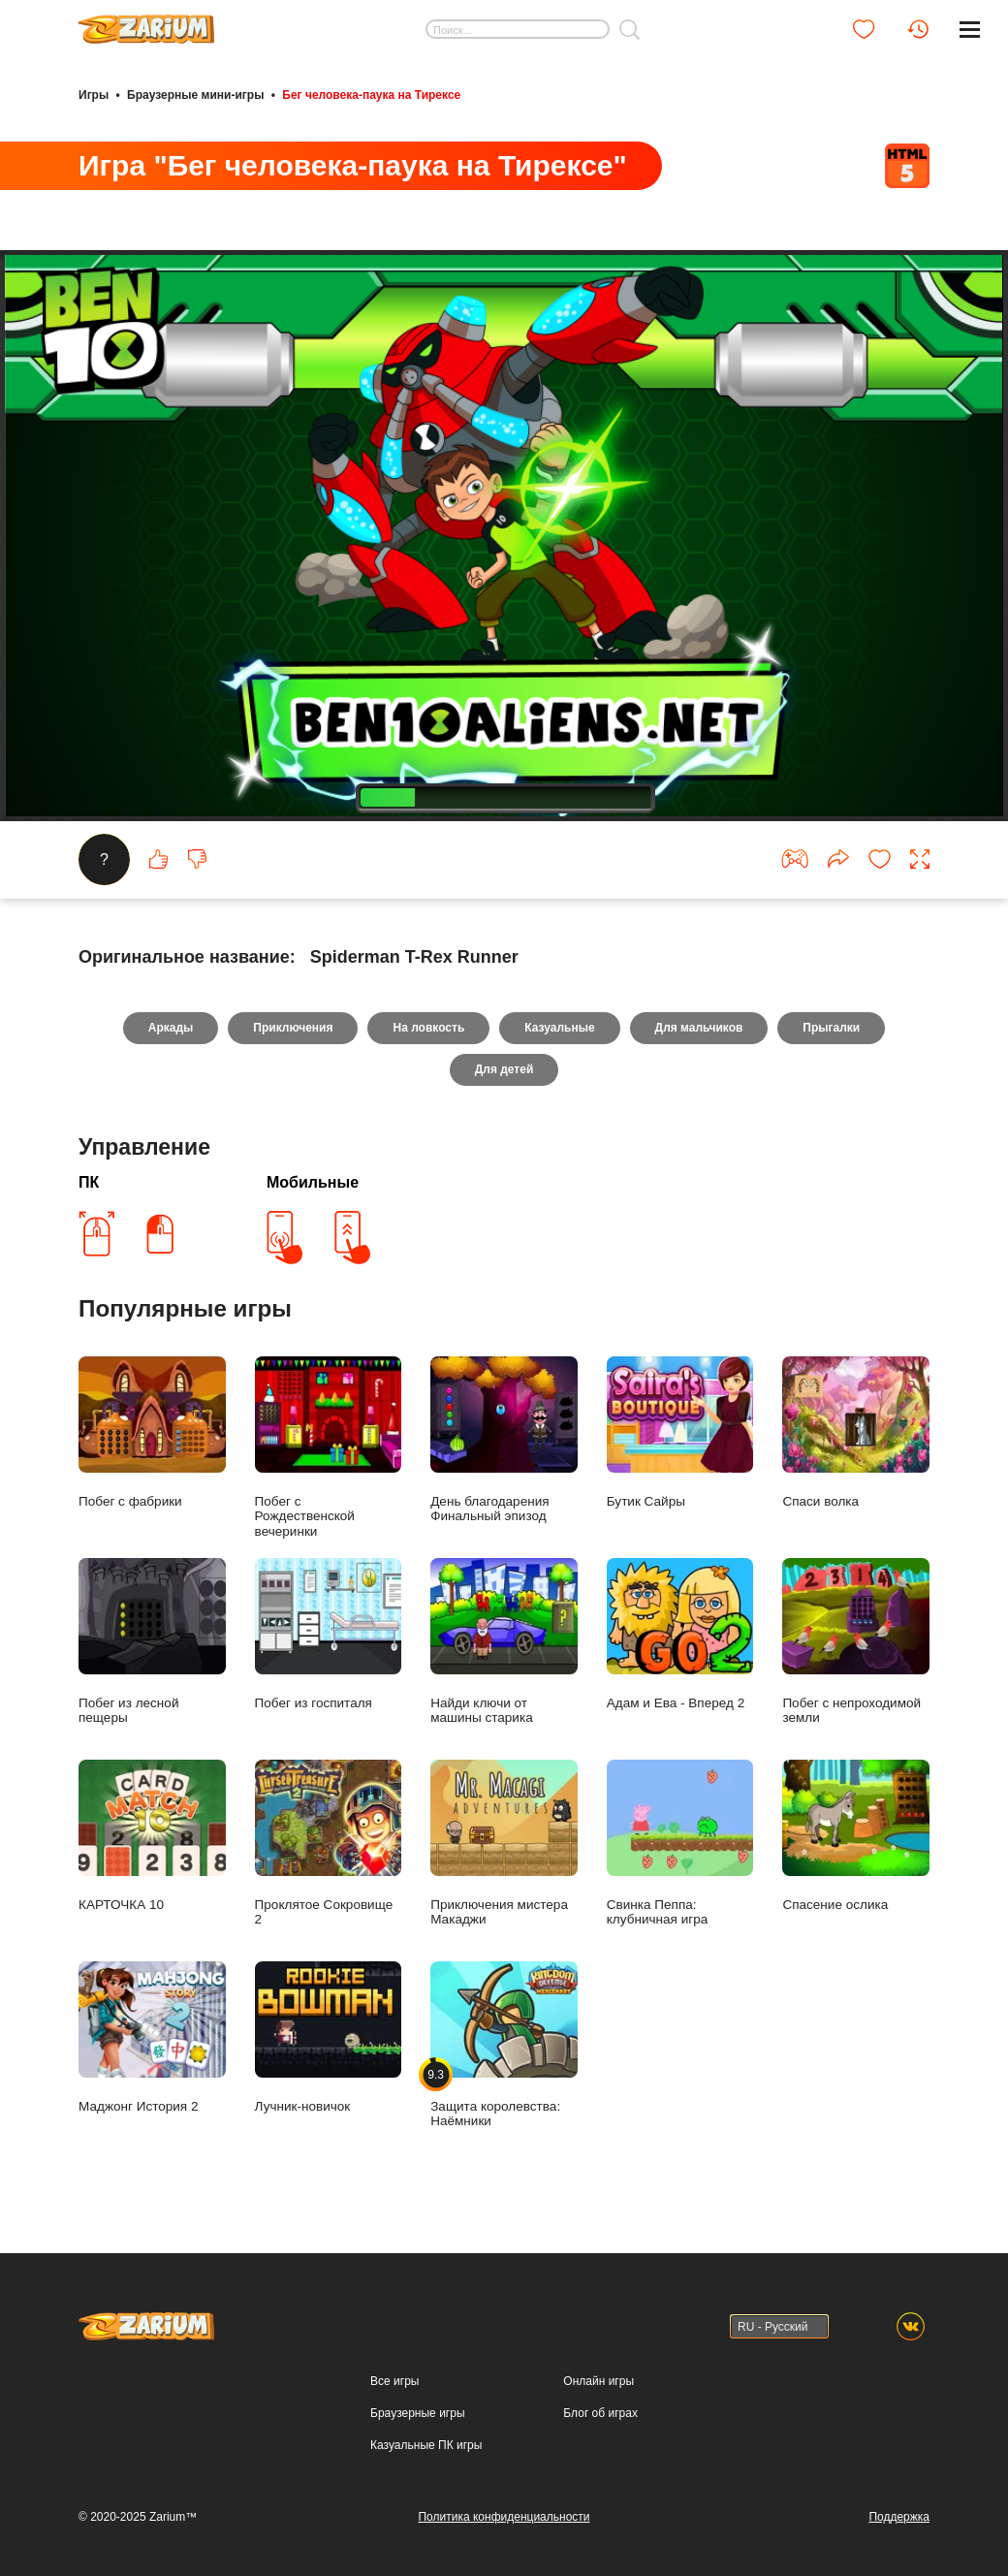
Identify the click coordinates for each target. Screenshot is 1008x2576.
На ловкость (428, 1027)
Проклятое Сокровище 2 (328, 1843)
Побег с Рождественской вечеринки (328, 1447)
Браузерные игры (417, 2413)
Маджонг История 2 (152, 2037)
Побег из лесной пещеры (152, 1642)
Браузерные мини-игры (195, 95)
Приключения (292, 1027)
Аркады (171, 1027)
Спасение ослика (855, 1836)
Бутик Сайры (680, 1432)
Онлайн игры (598, 2381)
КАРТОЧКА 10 (152, 1836)
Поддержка (898, 2517)
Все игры (394, 2381)
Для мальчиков (699, 1027)
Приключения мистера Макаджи (504, 1843)
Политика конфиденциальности (503, 2517)
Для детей (504, 1069)
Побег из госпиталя (328, 1634)
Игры (94, 95)
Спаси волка (855, 1432)
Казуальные (559, 1027)
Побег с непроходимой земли (855, 1642)
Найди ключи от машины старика (504, 1642)
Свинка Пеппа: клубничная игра (680, 1843)
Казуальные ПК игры (426, 2445)
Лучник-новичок (328, 2037)
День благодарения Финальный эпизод (504, 1440)
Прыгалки (831, 1027)
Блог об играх (600, 2413)
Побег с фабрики (152, 1432)
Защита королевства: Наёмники (504, 2045)
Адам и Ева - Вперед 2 (680, 1634)
